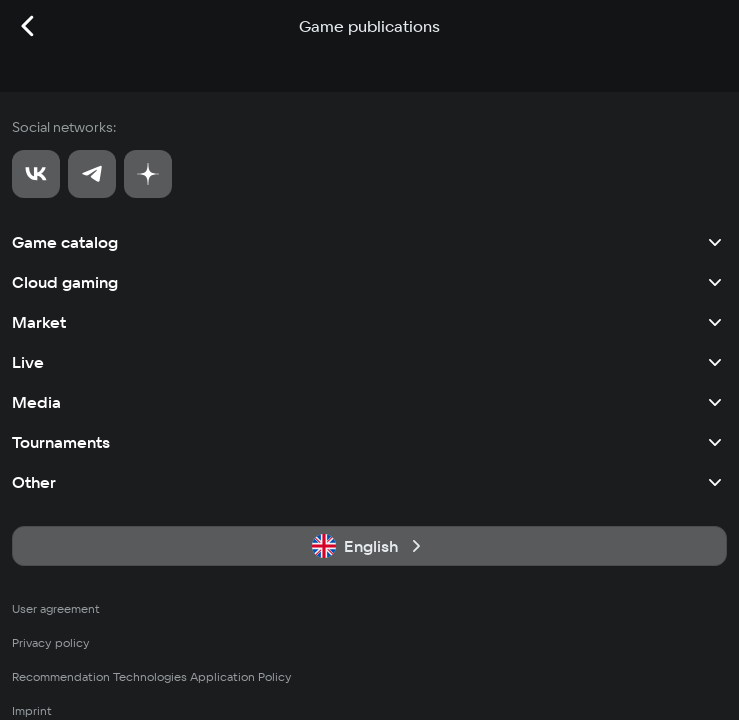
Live (369, 362)
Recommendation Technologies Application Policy (152, 676)
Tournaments (369, 442)
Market (369, 322)
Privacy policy (51, 642)
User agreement (56, 608)
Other (369, 482)
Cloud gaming (369, 282)
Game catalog (369, 242)
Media (369, 402)
